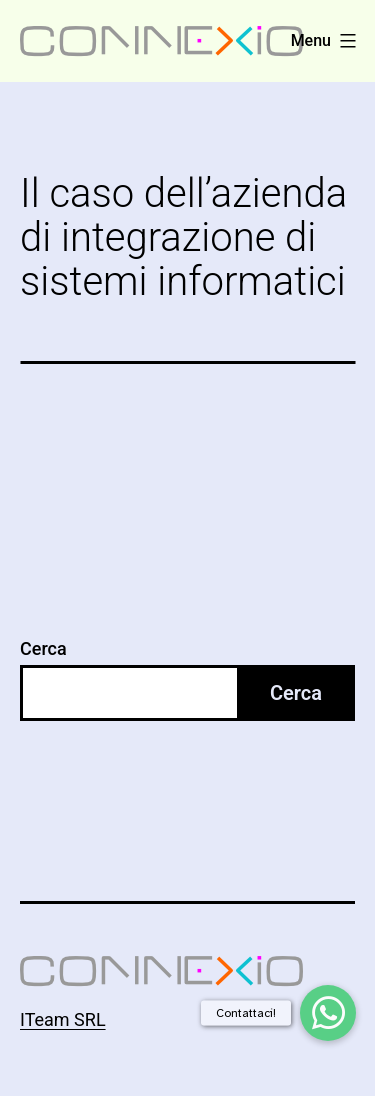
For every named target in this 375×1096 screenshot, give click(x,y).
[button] (328, 1013)
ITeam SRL (63, 1019)
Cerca (43, 648)
